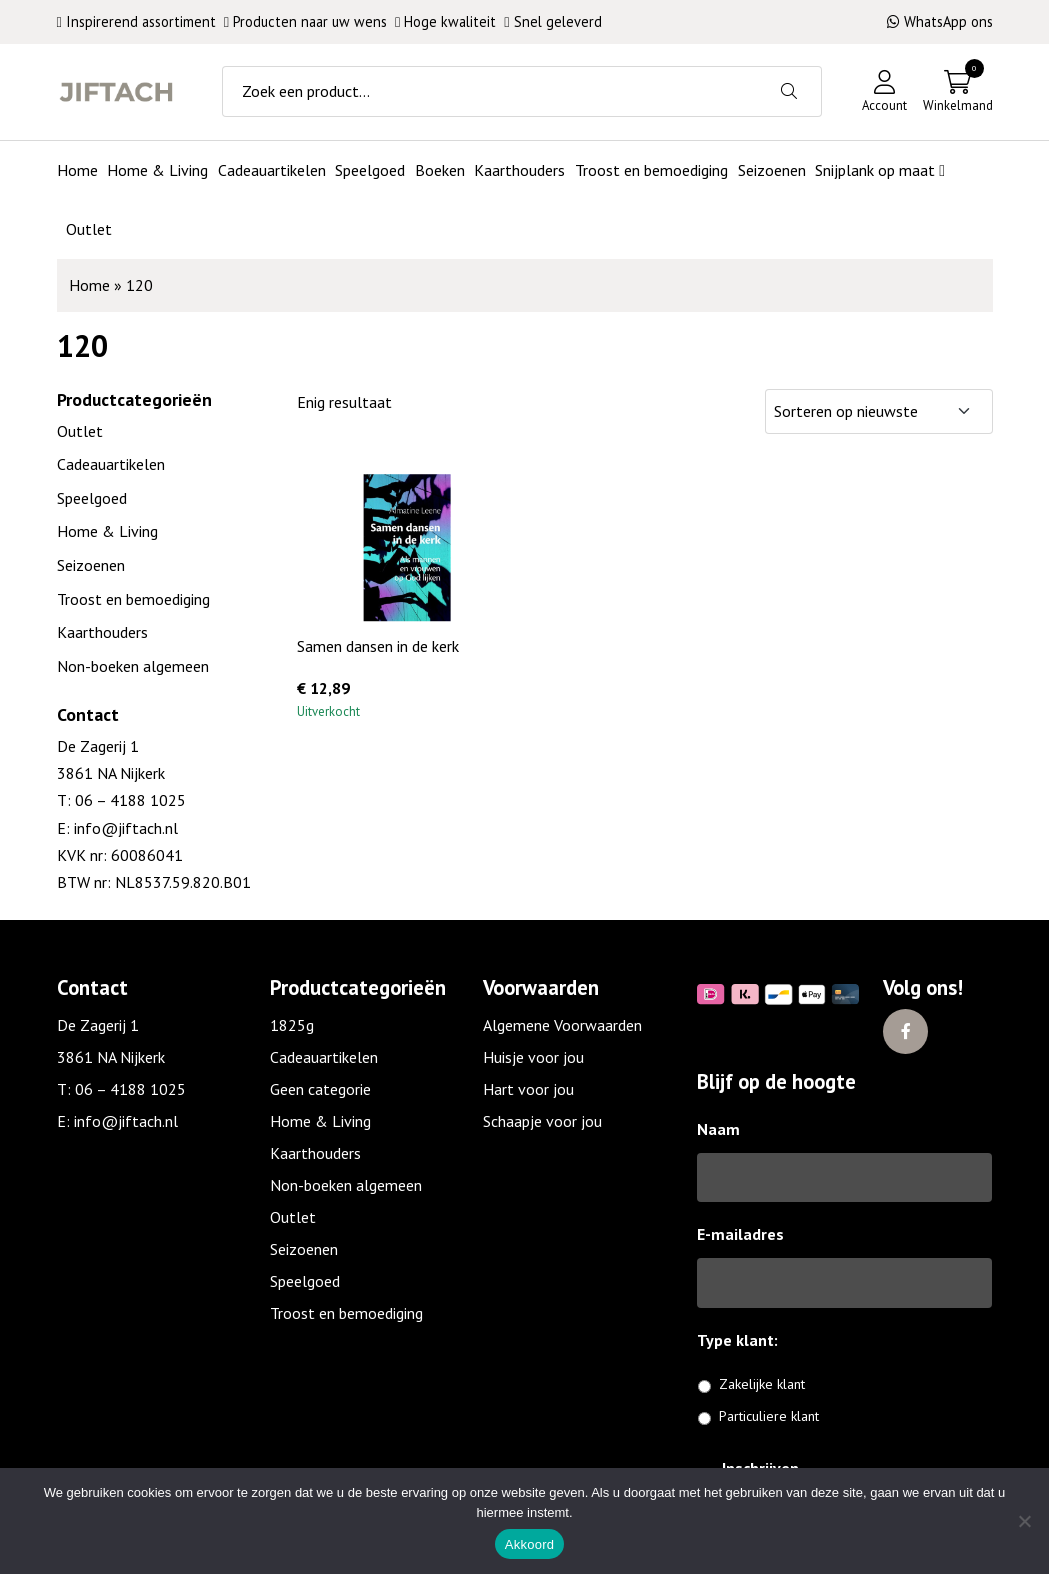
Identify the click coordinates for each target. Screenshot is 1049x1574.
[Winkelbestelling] (879, 411)
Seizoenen (91, 565)
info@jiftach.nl (124, 828)
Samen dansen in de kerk (378, 646)
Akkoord (529, 1544)
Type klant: (745, 1340)
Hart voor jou (528, 1089)
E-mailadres (740, 1234)
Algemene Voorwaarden (562, 1025)
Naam (718, 1129)
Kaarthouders (102, 632)
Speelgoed (92, 498)
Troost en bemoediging (133, 599)
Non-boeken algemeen (133, 666)
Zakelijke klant (762, 1384)
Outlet (80, 431)
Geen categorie (320, 1089)
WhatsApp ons (940, 21)
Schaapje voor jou (542, 1121)
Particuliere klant (769, 1416)
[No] (1024, 1521)
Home (89, 285)
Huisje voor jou (533, 1057)
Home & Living (107, 531)
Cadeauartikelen (111, 464)
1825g (292, 1025)
